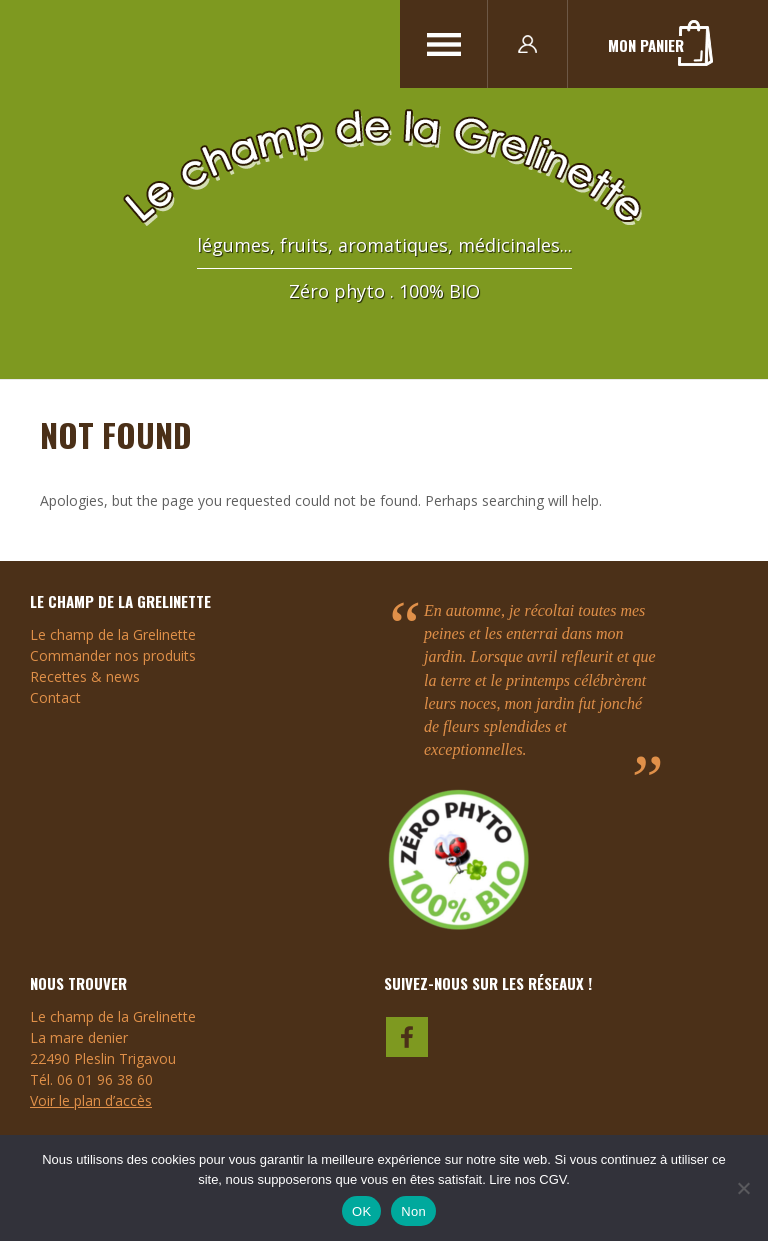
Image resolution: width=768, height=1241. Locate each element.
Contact (55, 697)
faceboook (408, 1035)
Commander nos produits (113, 655)
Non (413, 1211)
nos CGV (541, 1179)
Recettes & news (85, 676)
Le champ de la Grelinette (113, 634)
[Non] (743, 1188)
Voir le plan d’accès (91, 1100)
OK (361, 1211)
